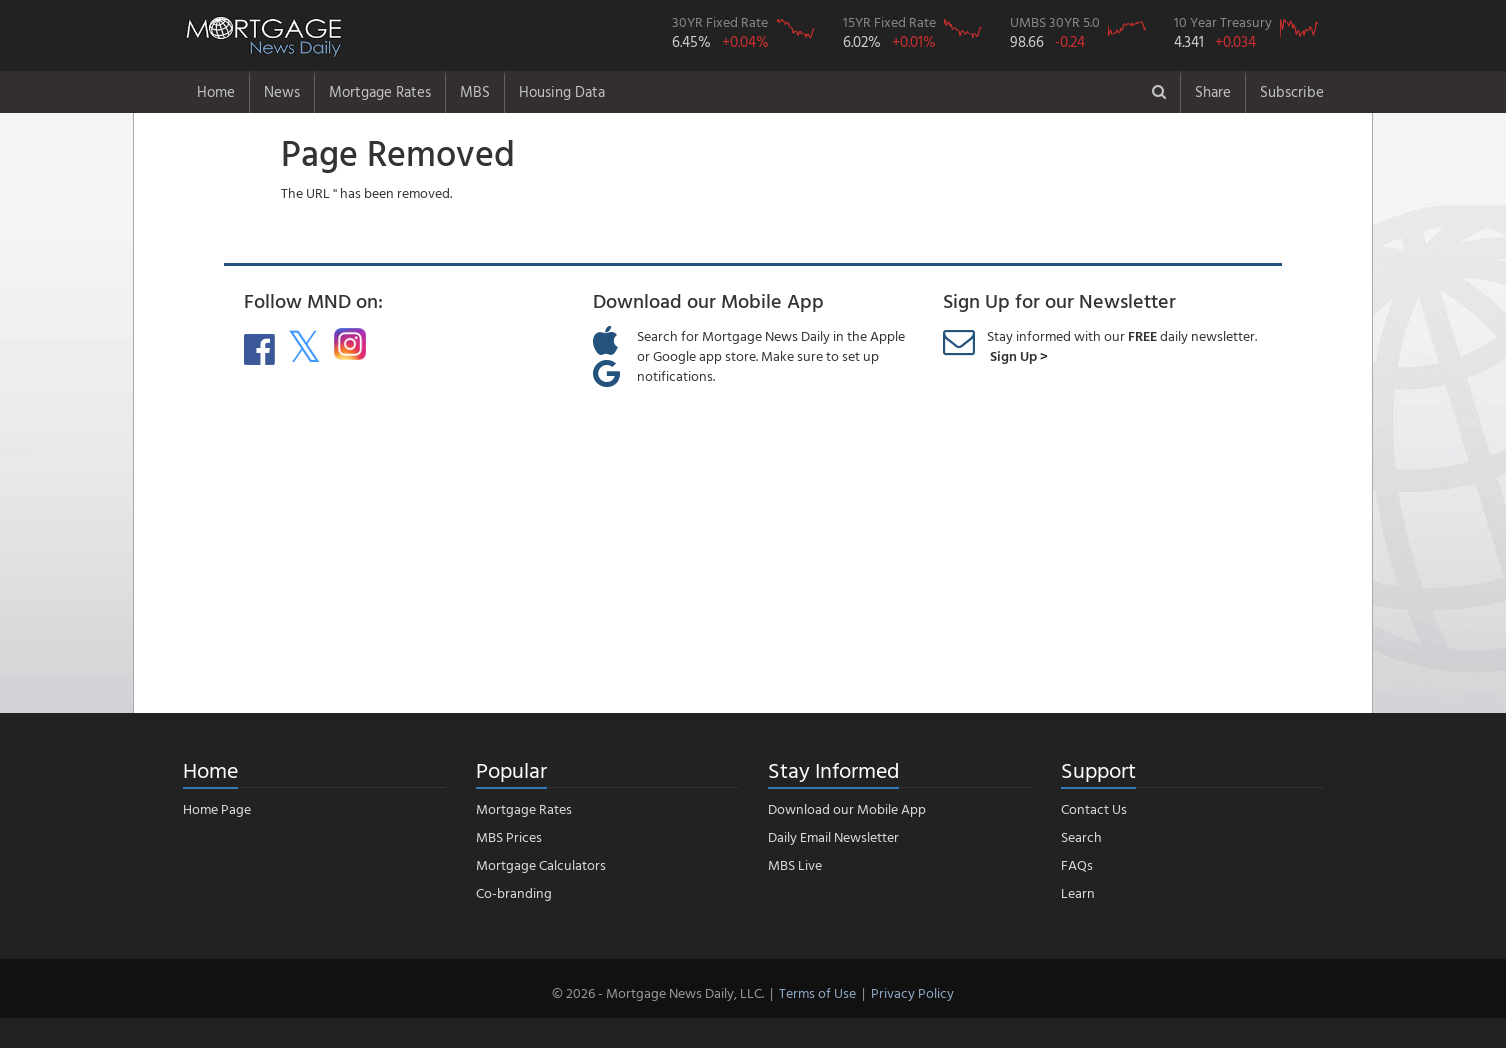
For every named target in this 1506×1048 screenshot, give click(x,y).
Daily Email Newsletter (833, 836)
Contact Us (1094, 808)
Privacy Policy (912, 992)
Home (216, 91)
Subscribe (1292, 91)
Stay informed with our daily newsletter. (1122, 345)
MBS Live (795, 864)
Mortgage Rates (380, 91)
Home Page (217, 808)
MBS (475, 91)
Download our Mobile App (847, 808)
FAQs (1077, 864)
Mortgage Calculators (541, 864)
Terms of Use (817, 992)
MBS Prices (509, 836)
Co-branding (514, 892)
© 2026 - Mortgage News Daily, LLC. (658, 992)
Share (1213, 91)
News (282, 91)
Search (1081, 836)
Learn (1078, 892)
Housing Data (562, 91)
